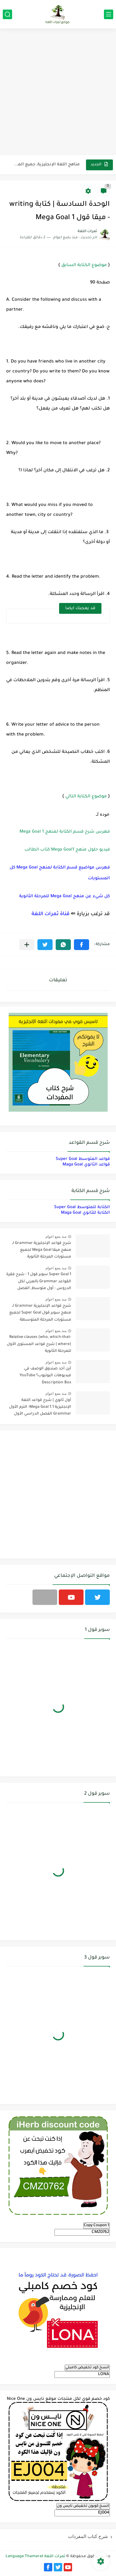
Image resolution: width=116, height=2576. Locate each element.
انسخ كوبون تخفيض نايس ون (83, 2506)
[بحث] (7, 14)
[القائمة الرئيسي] (108, 14)
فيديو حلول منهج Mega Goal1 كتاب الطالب (67, 849)
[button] (81, 944)
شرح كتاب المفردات (88, 2536)
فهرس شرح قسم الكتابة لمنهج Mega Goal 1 (64, 832)
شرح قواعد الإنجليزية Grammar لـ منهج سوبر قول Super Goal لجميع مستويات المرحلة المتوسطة (40, 1313)
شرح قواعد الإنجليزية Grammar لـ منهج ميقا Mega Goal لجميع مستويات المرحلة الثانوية (41, 1250)
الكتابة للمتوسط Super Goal (82, 1207)
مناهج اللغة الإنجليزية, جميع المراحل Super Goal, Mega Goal (46, 164)
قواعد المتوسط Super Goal (83, 1159)
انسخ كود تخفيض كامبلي (87, 2368)
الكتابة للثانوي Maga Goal (85, 1213)
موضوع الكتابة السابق (84, 265)
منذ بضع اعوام (56, 1236)
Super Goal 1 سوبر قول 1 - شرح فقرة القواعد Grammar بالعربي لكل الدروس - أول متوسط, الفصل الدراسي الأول (38, 1282)
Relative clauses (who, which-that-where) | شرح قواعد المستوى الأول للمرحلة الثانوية (39, 1344)
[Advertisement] (58, 93)
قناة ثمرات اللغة (51, 914)
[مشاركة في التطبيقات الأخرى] (26, 944)
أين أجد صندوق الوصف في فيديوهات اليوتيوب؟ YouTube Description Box (45, 1376)
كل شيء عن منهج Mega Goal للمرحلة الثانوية (64, 896)
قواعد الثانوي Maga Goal (86, 1164)
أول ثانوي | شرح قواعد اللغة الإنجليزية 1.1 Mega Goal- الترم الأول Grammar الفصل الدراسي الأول (40, 1407)
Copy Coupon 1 (96, 2225)
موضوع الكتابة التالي (86, 796)
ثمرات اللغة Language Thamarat (35, 2556)
